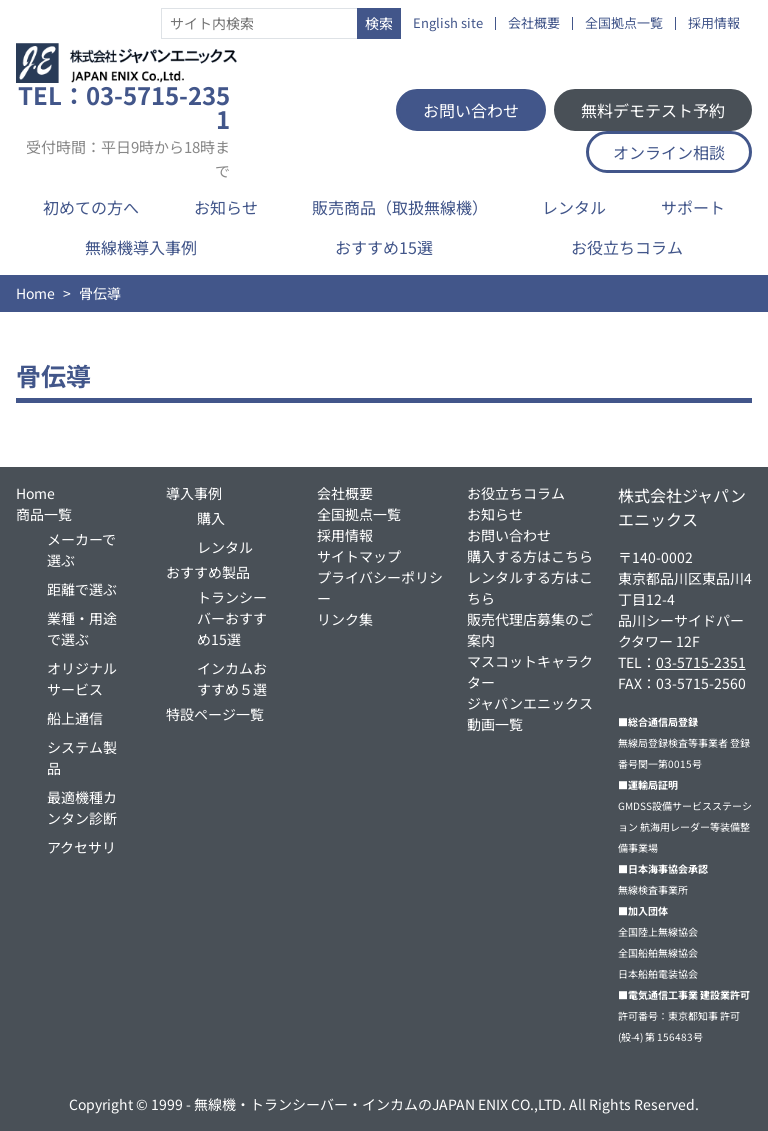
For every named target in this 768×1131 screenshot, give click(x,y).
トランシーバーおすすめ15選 (232, 618)
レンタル (574, 207)
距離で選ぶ (82, 589)
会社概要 (534, 23)
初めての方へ (91, 207)
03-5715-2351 (701, 662)
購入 (211, 518)
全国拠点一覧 (624, 23)
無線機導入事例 (141, 247)
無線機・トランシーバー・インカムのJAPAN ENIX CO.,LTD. (380, 1104)
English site (448, 23)
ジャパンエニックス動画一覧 (530, 713)
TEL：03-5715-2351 (124, 131)
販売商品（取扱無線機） (400, 207)
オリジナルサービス (82, 678)
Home (35, 293)
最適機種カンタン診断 (82, 807)
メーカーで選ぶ (81, 549)
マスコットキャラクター (530, 671)
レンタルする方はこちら (530, 587)
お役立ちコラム (627, 247)
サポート (693, 207)
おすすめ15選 (384, 247)
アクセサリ (81, 847)
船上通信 (75, 718)
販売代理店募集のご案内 (530, 629)
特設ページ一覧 (215, 714)
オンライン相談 (669, 152)
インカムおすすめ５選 (232, 678)
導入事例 (194, 493)
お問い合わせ (471, 110)
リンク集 (345, 619)
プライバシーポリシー (380, 587)
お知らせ (226, 207)
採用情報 (714, 23)
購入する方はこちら (530, 556)
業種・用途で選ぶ (82, 628)
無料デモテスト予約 (653, 110)
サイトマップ (359, 556)
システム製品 (82, 757)
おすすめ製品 (208, 572)
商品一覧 (44, 514)
